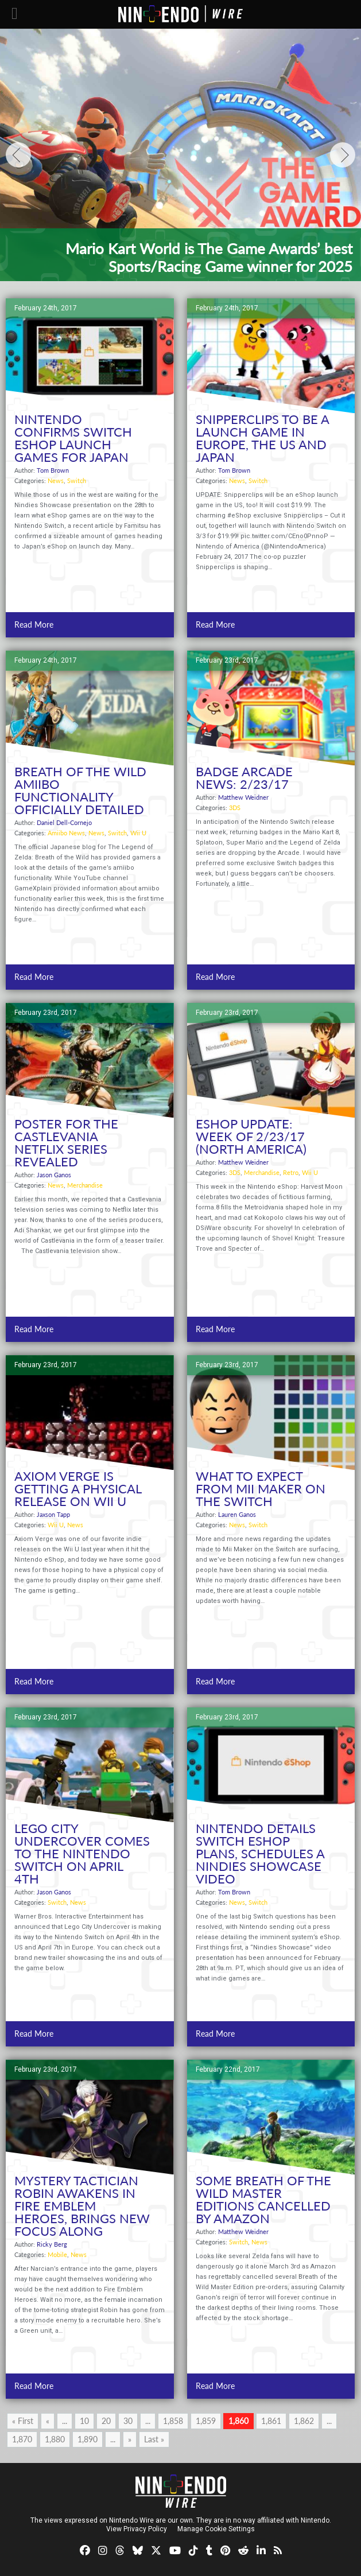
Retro (290, 1172)
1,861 (271, 2421)
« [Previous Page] (47, 2421)
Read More (33, 624)
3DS (234, 807)
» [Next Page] (129, 2439)
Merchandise (85, 1185)
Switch (76, 480)
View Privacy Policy (136, 2529)
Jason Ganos (54, 1174)
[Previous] (18, 155)
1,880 (55, 2439)
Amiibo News (66, 832)
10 (84, 2421)
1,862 (304, 2421)
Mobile (57, 2254)
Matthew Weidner (243, 797)
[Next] (342, 155)
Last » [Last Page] (154, 2439)
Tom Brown (53, 470)
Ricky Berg (52, 2244)
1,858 (173, 2421)
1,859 (206, 2421)
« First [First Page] (22, 2421)
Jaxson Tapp (53, 1514)
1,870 (22, 2439)
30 (128, 2421)
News (56, 480)
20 (106, 2421)
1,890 (87, 2439)
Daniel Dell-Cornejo (64, 822)
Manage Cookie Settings (216, 2529)
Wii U (138, 832)
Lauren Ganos (237, 1514)
